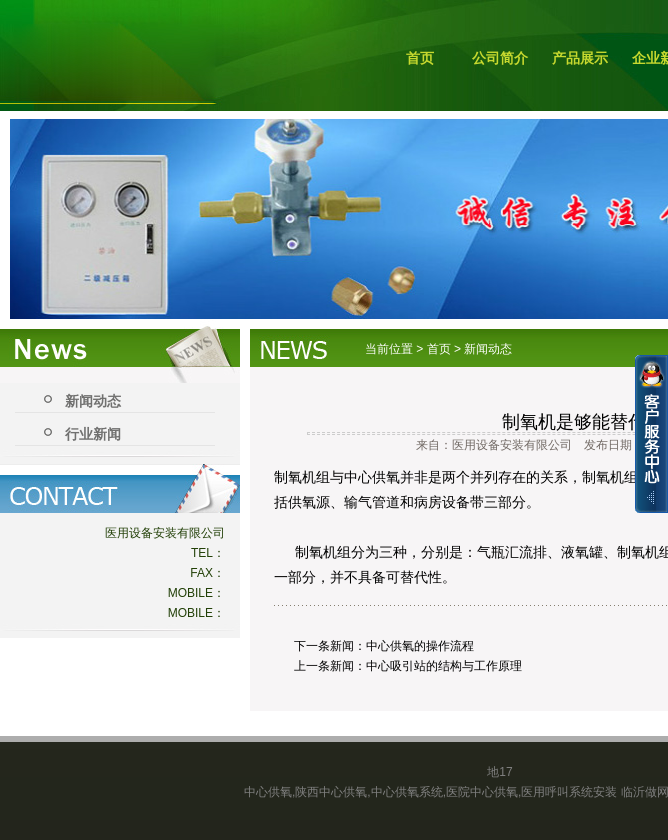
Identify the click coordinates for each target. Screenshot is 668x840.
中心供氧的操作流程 (420, 646)
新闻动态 (93, 401)
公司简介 (500, 58)
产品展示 (580, 58)
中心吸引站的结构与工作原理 (444, 666)
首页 (420, 58)
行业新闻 (93, 434)
